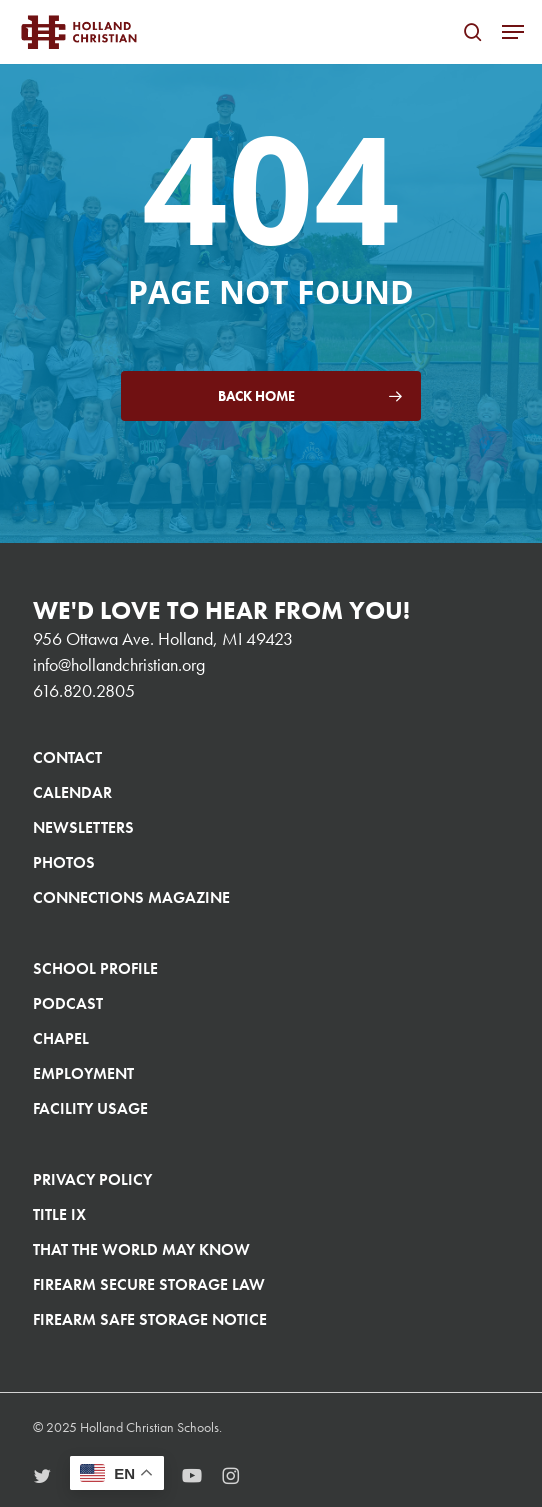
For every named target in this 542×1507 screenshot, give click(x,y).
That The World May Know (141, 1249)
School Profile (95, 968)
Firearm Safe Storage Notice (150, 1319)
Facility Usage (90, 1108)
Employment (83, 1073)
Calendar (72, 792)
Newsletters (83, 827)
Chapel (61, 1038)
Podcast (68, 1003)
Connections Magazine (131, 897)
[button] (513, 32)
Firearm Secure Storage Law (149, 1284)
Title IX (59, 1214)
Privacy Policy (92, 1179)
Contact (67, 757)
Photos (64, 862)
